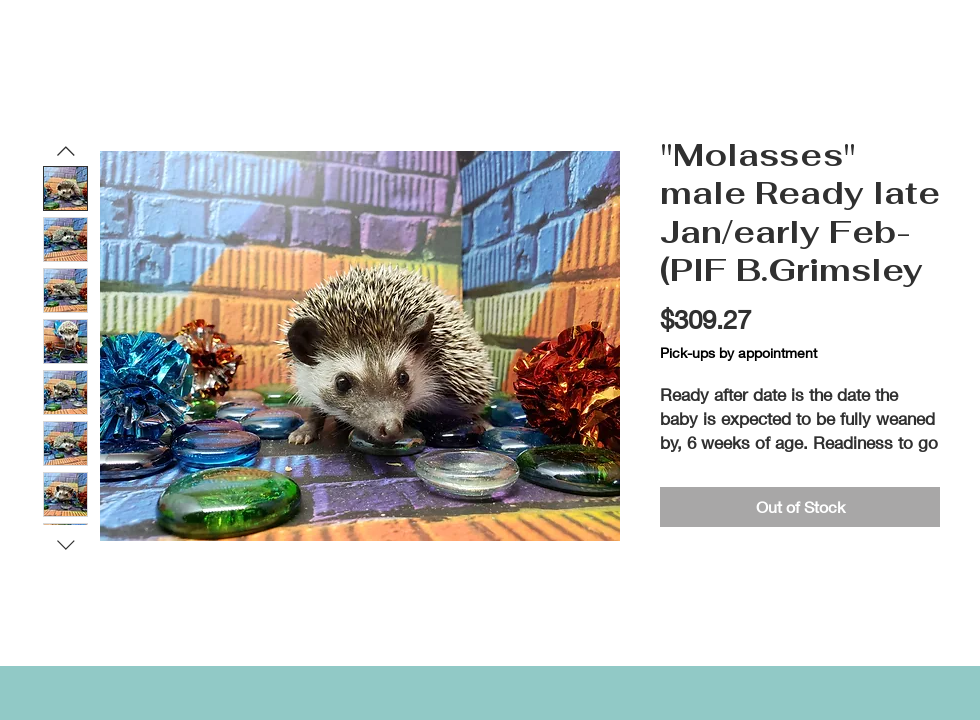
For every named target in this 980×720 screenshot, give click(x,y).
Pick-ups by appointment (738, 352)
